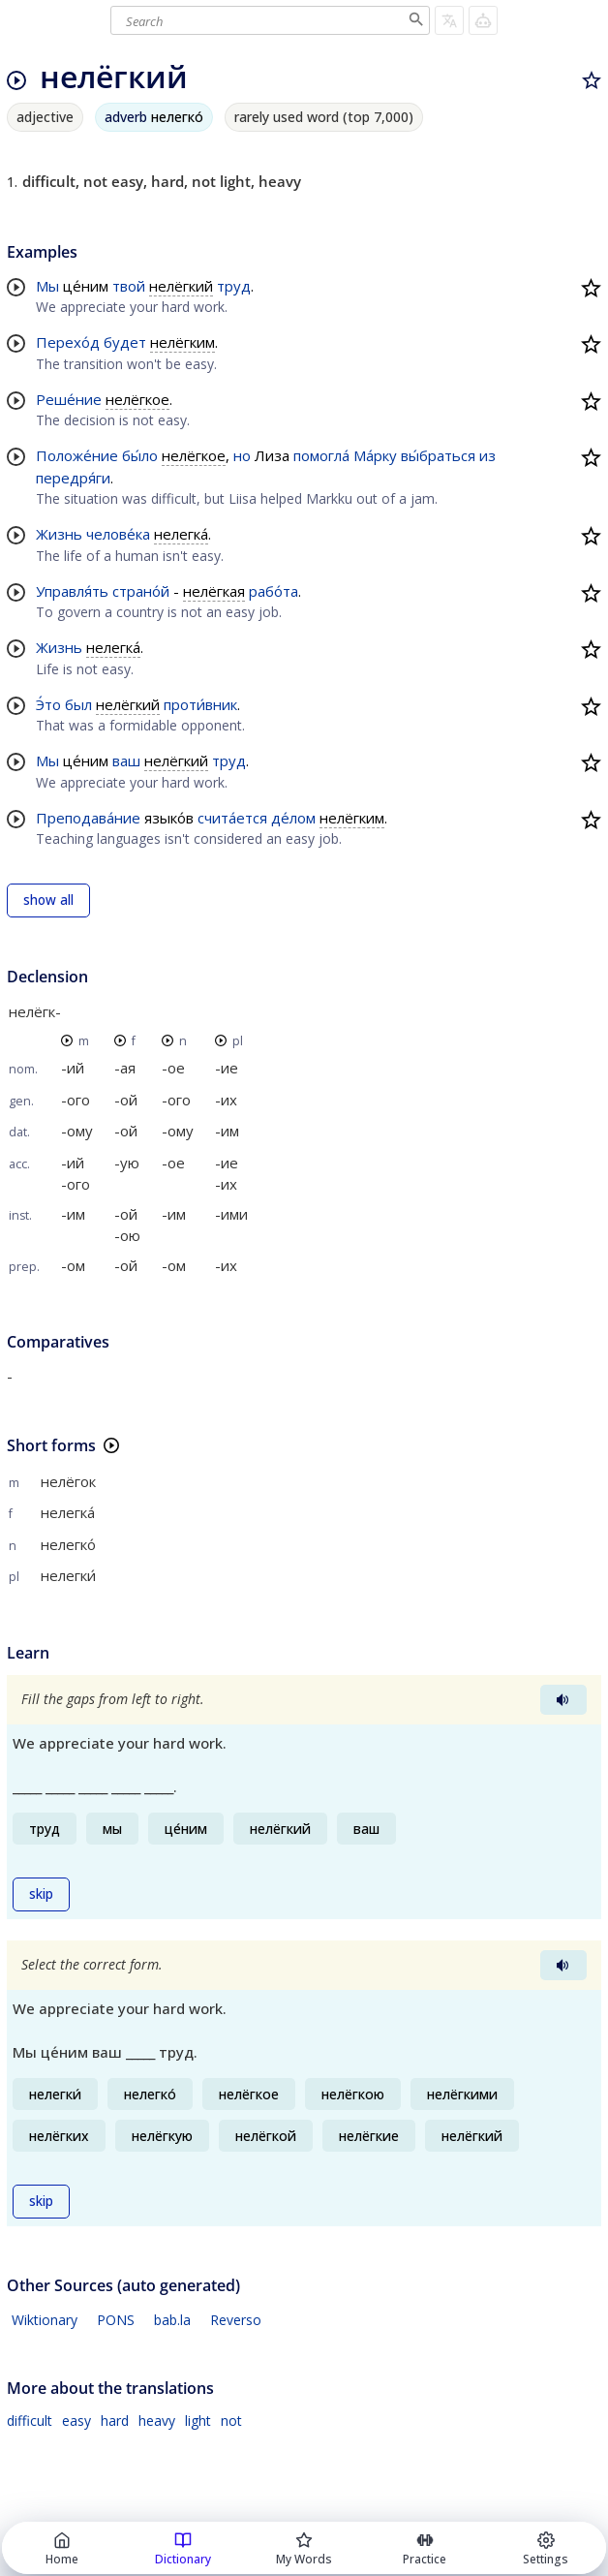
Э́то (48, 704)
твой (128, 285)
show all (48, 900)
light (198, 2420)
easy (76, 2420)
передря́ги (73, 477)
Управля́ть (72, 591)
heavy (156, 2420)
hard (115, 2420)
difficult (29, 2420)
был (78, 704)
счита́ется (232, 817)
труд (234, 285)
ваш (126, 760)
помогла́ (321, 455)
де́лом (293, 817)
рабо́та (273, 591)
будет (125, 342)
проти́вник (200, 704)
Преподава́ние (88, 817)
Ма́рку (375, 455)
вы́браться (438, 455)
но (242, 455)
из (487, 455)
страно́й (140, 591)
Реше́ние (69, 399)
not (231, 2420)
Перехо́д (68, 342)
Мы (47, 285)
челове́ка (118, 533)
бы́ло (140, 455)
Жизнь (59, 533)
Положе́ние (77, 455)
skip (41, 1894)
